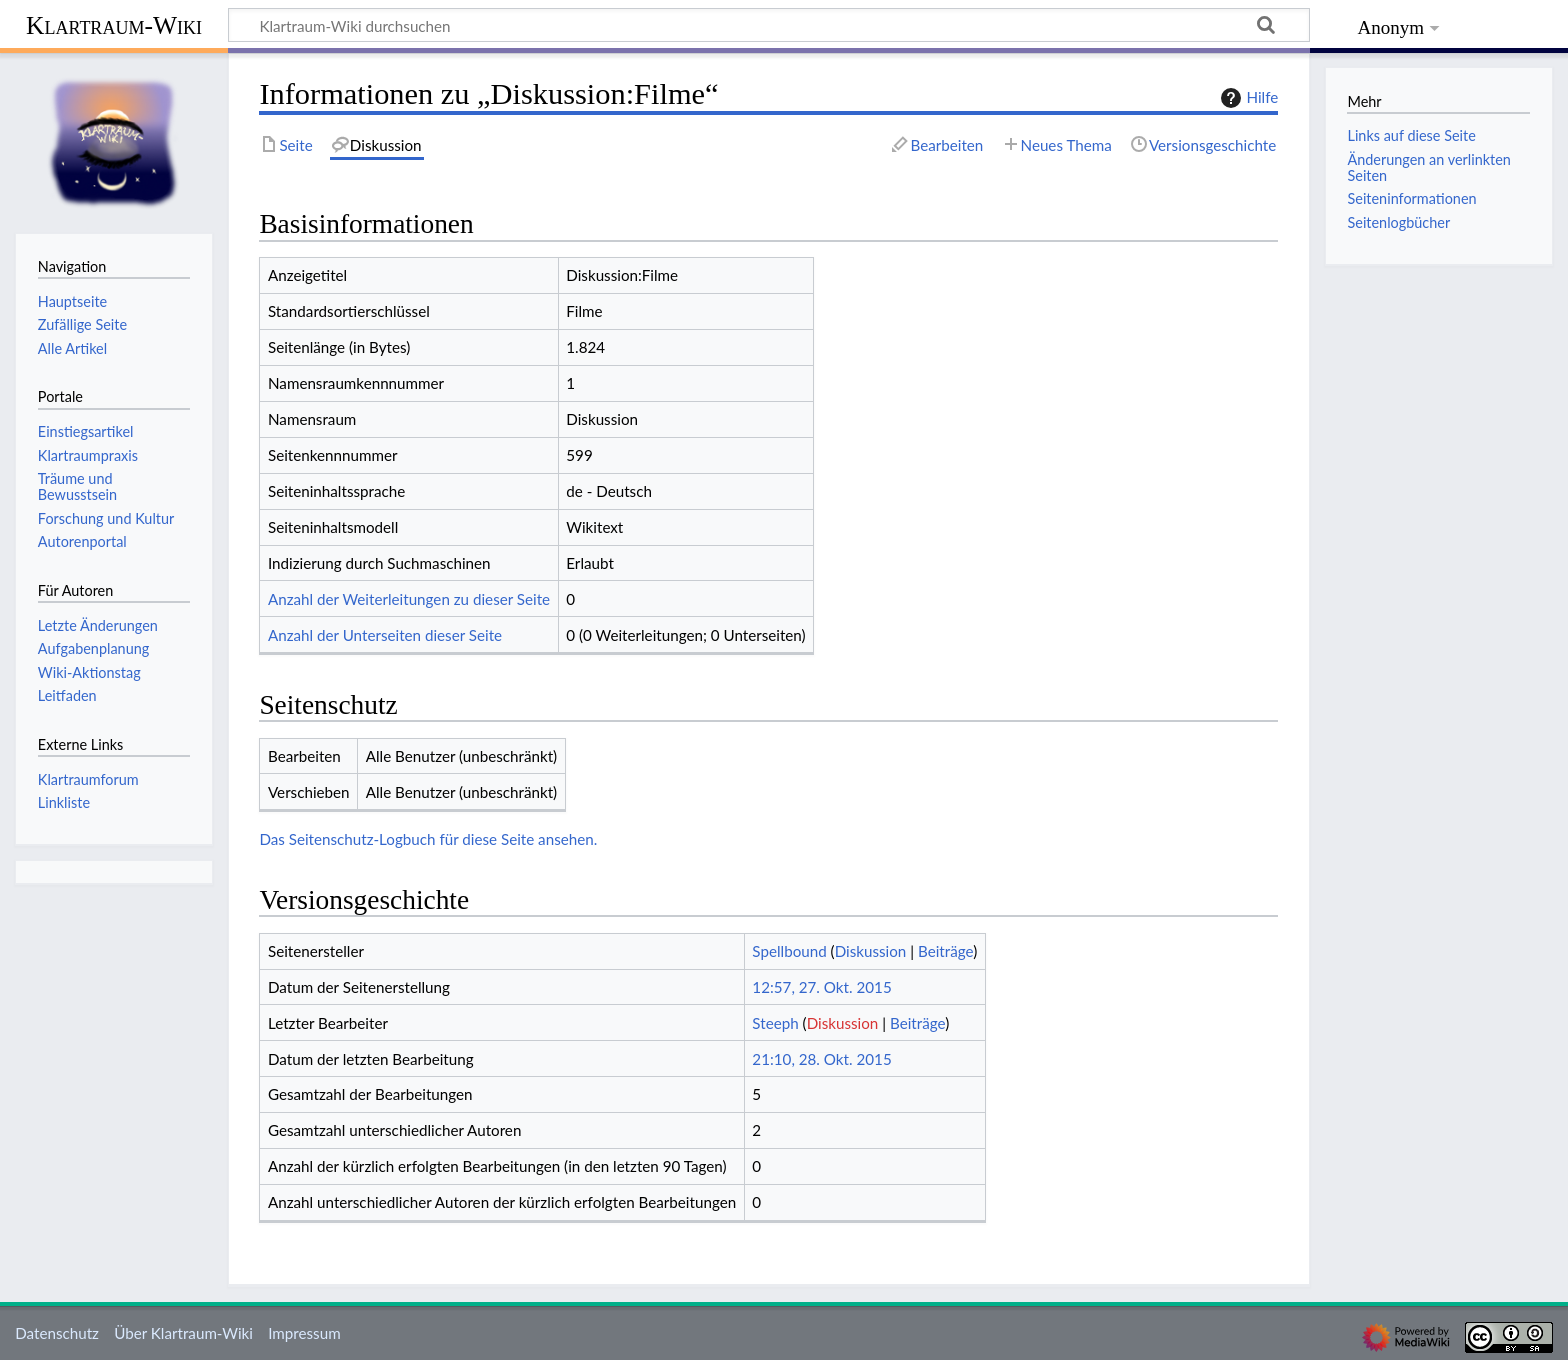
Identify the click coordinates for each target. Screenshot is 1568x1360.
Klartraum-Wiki (114, 25)
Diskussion (871, 951)
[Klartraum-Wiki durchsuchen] (769, 25)
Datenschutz (57, 1333)
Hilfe (1247, 98)
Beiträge (945, 951)
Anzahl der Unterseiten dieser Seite (385, 635)
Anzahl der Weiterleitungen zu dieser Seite (409, 599)
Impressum (304, 1333)
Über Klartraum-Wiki (183, 1333)
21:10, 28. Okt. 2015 (821, 1059)
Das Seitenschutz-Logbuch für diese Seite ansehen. (428, 839)
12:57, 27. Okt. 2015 (821, 987)
